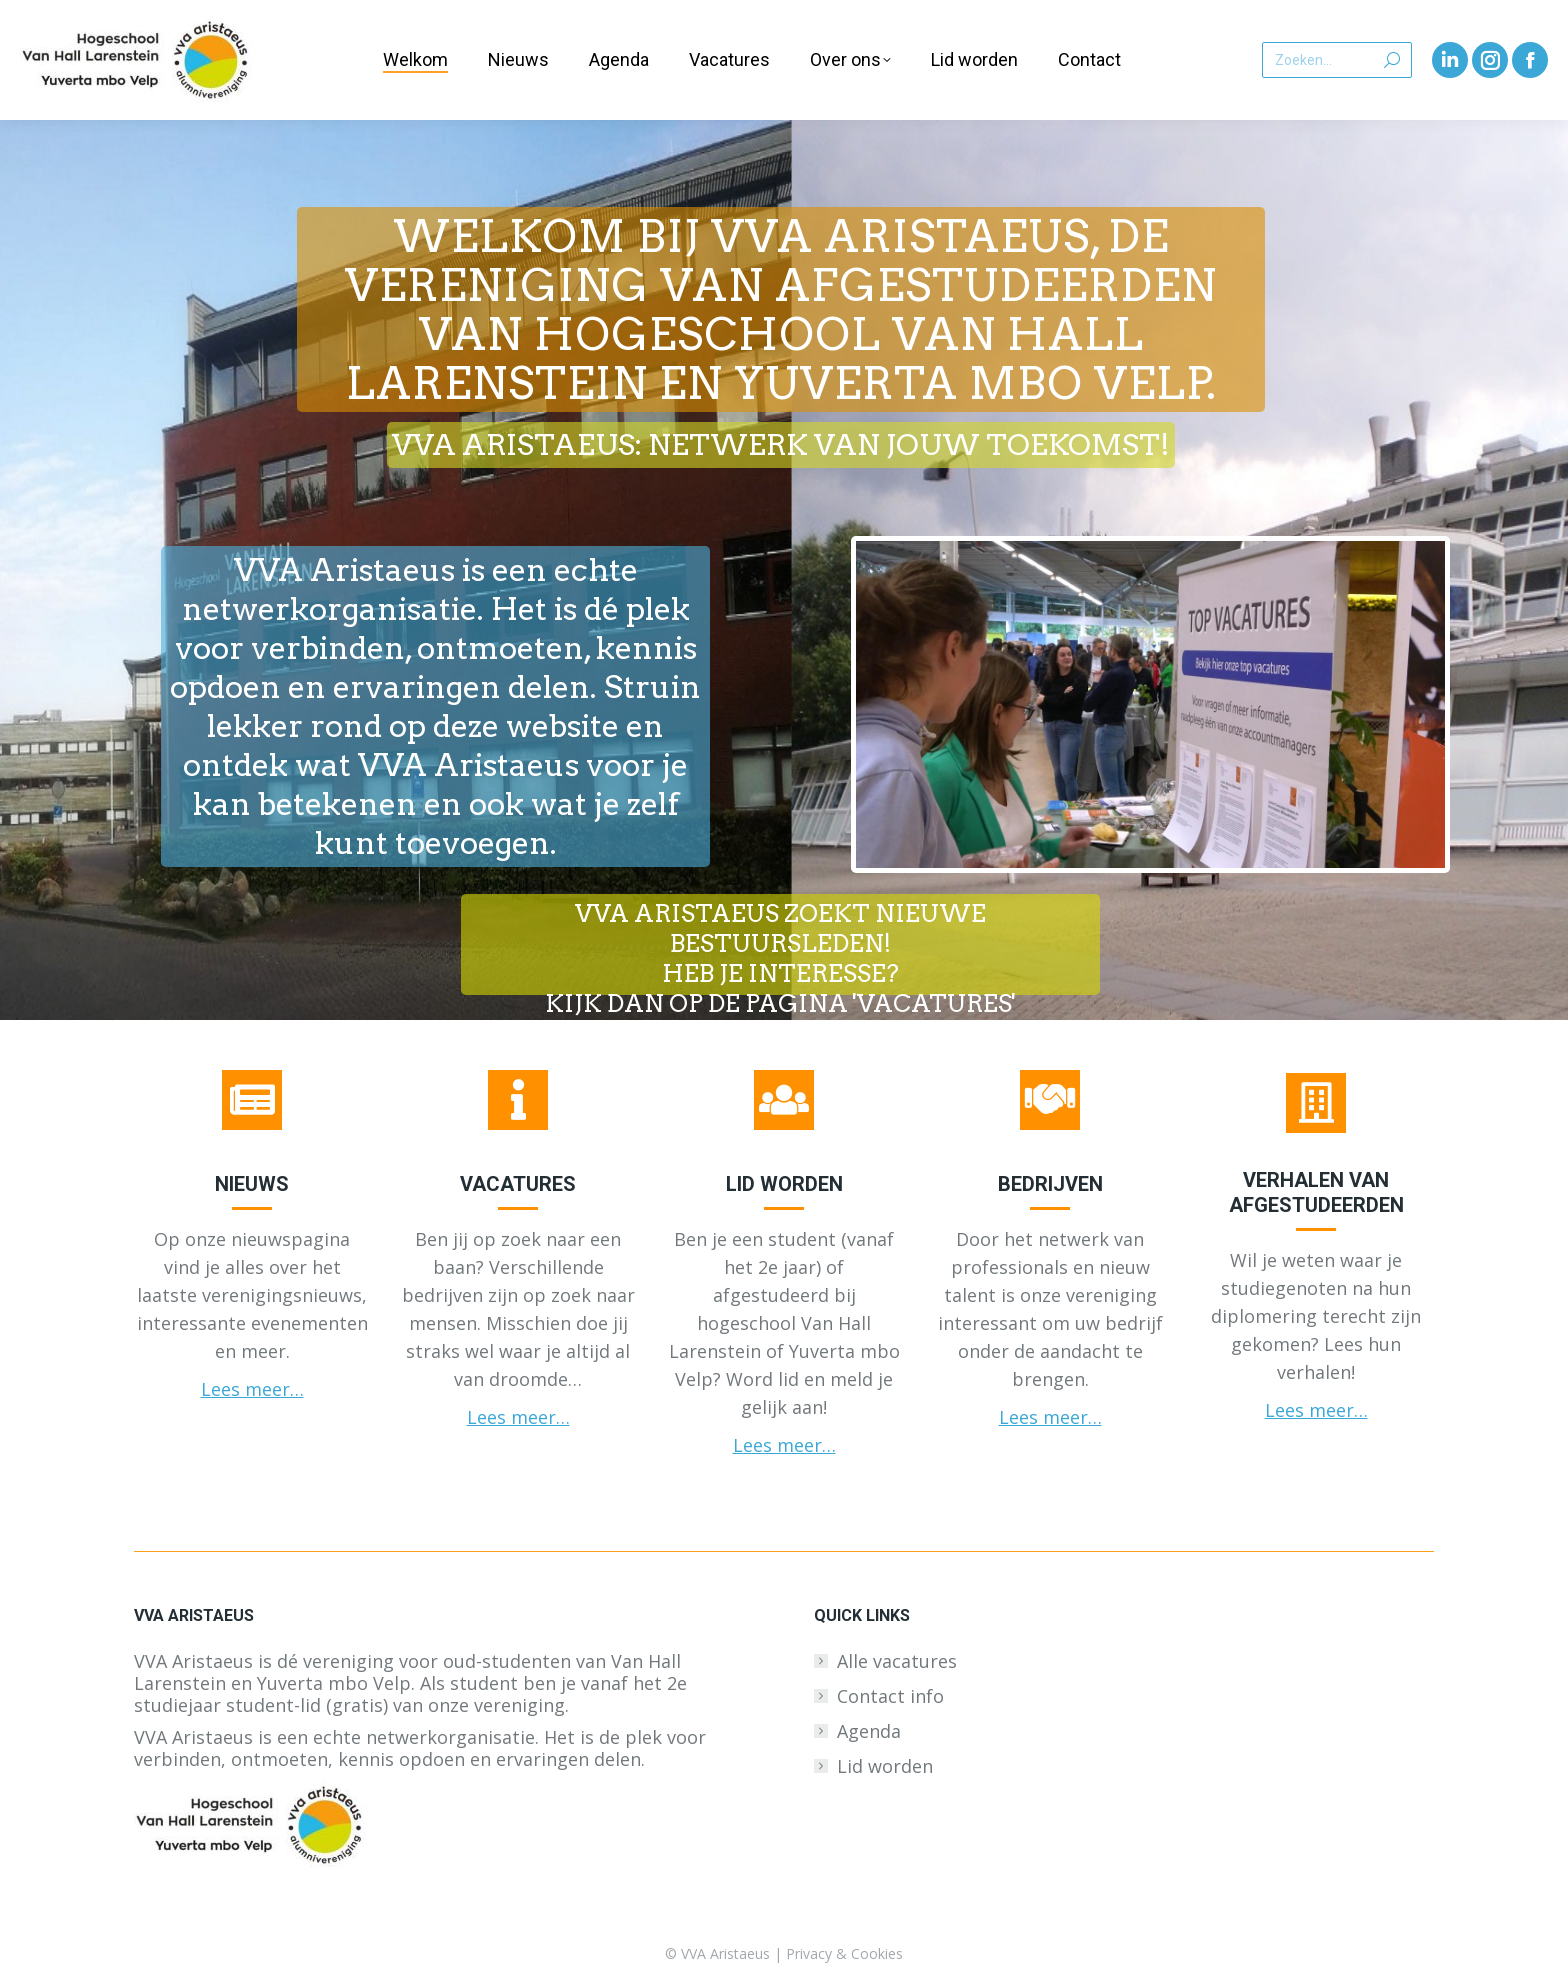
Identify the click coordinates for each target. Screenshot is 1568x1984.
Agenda (869, 1731)
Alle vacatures (897, 1661)
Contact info (890, 1696)
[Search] (1337, 60)
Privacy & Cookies (844, 1953)
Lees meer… (252, 1389)
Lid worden (885, 1766)
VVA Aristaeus (725, 1953)
